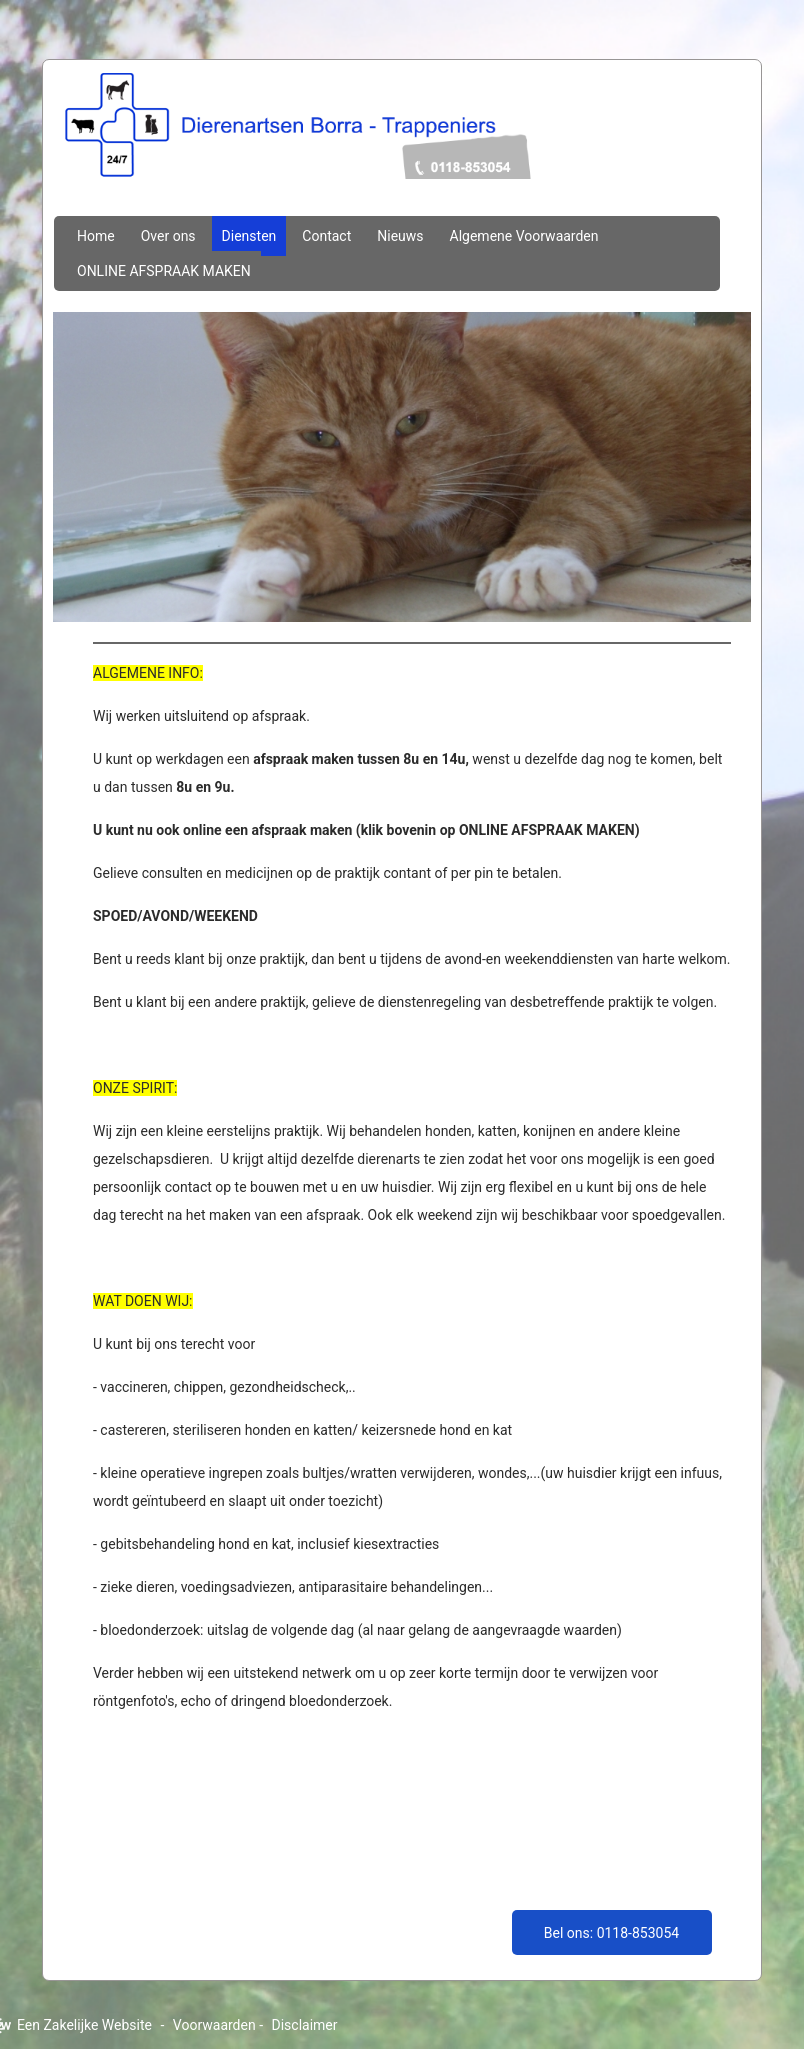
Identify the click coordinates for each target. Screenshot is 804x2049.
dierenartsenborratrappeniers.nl (402, 147)
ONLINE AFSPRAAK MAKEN (164, 271)
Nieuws (400, 236)
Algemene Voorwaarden (524, 236)
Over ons (168, 236)
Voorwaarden (214, 2025)
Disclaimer (305, 2025)
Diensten (249, 236)
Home (96, 236)
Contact (326, 236)
